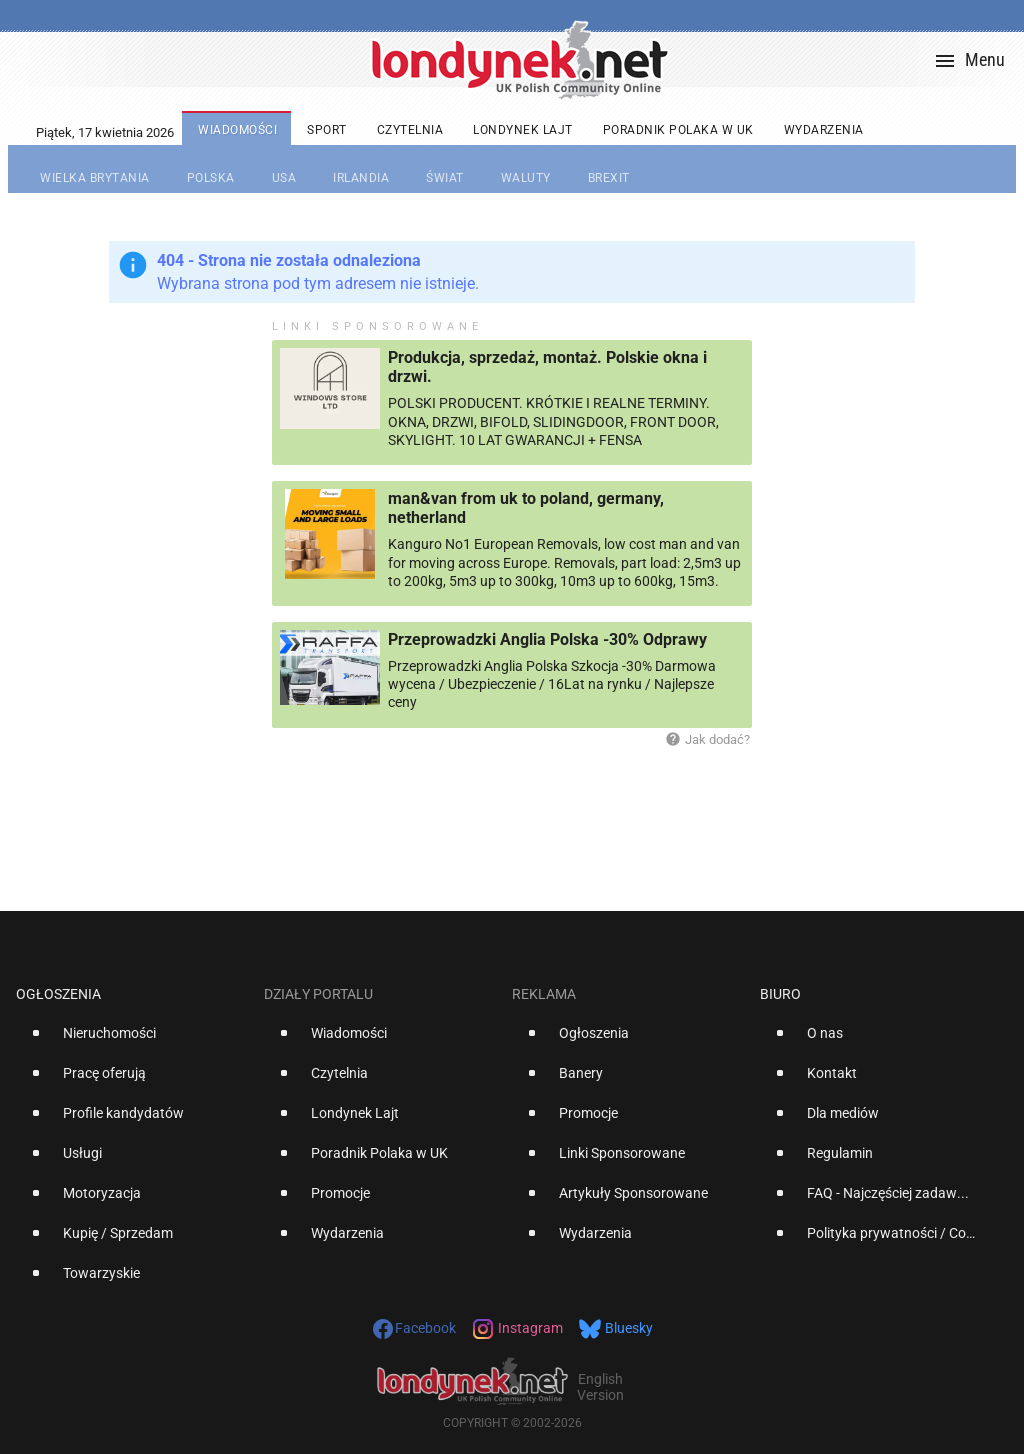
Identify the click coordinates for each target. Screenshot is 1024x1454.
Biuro (780, 994)
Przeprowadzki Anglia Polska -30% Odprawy (547, 639)
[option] (132, 1041)
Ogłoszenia (58, 994)
